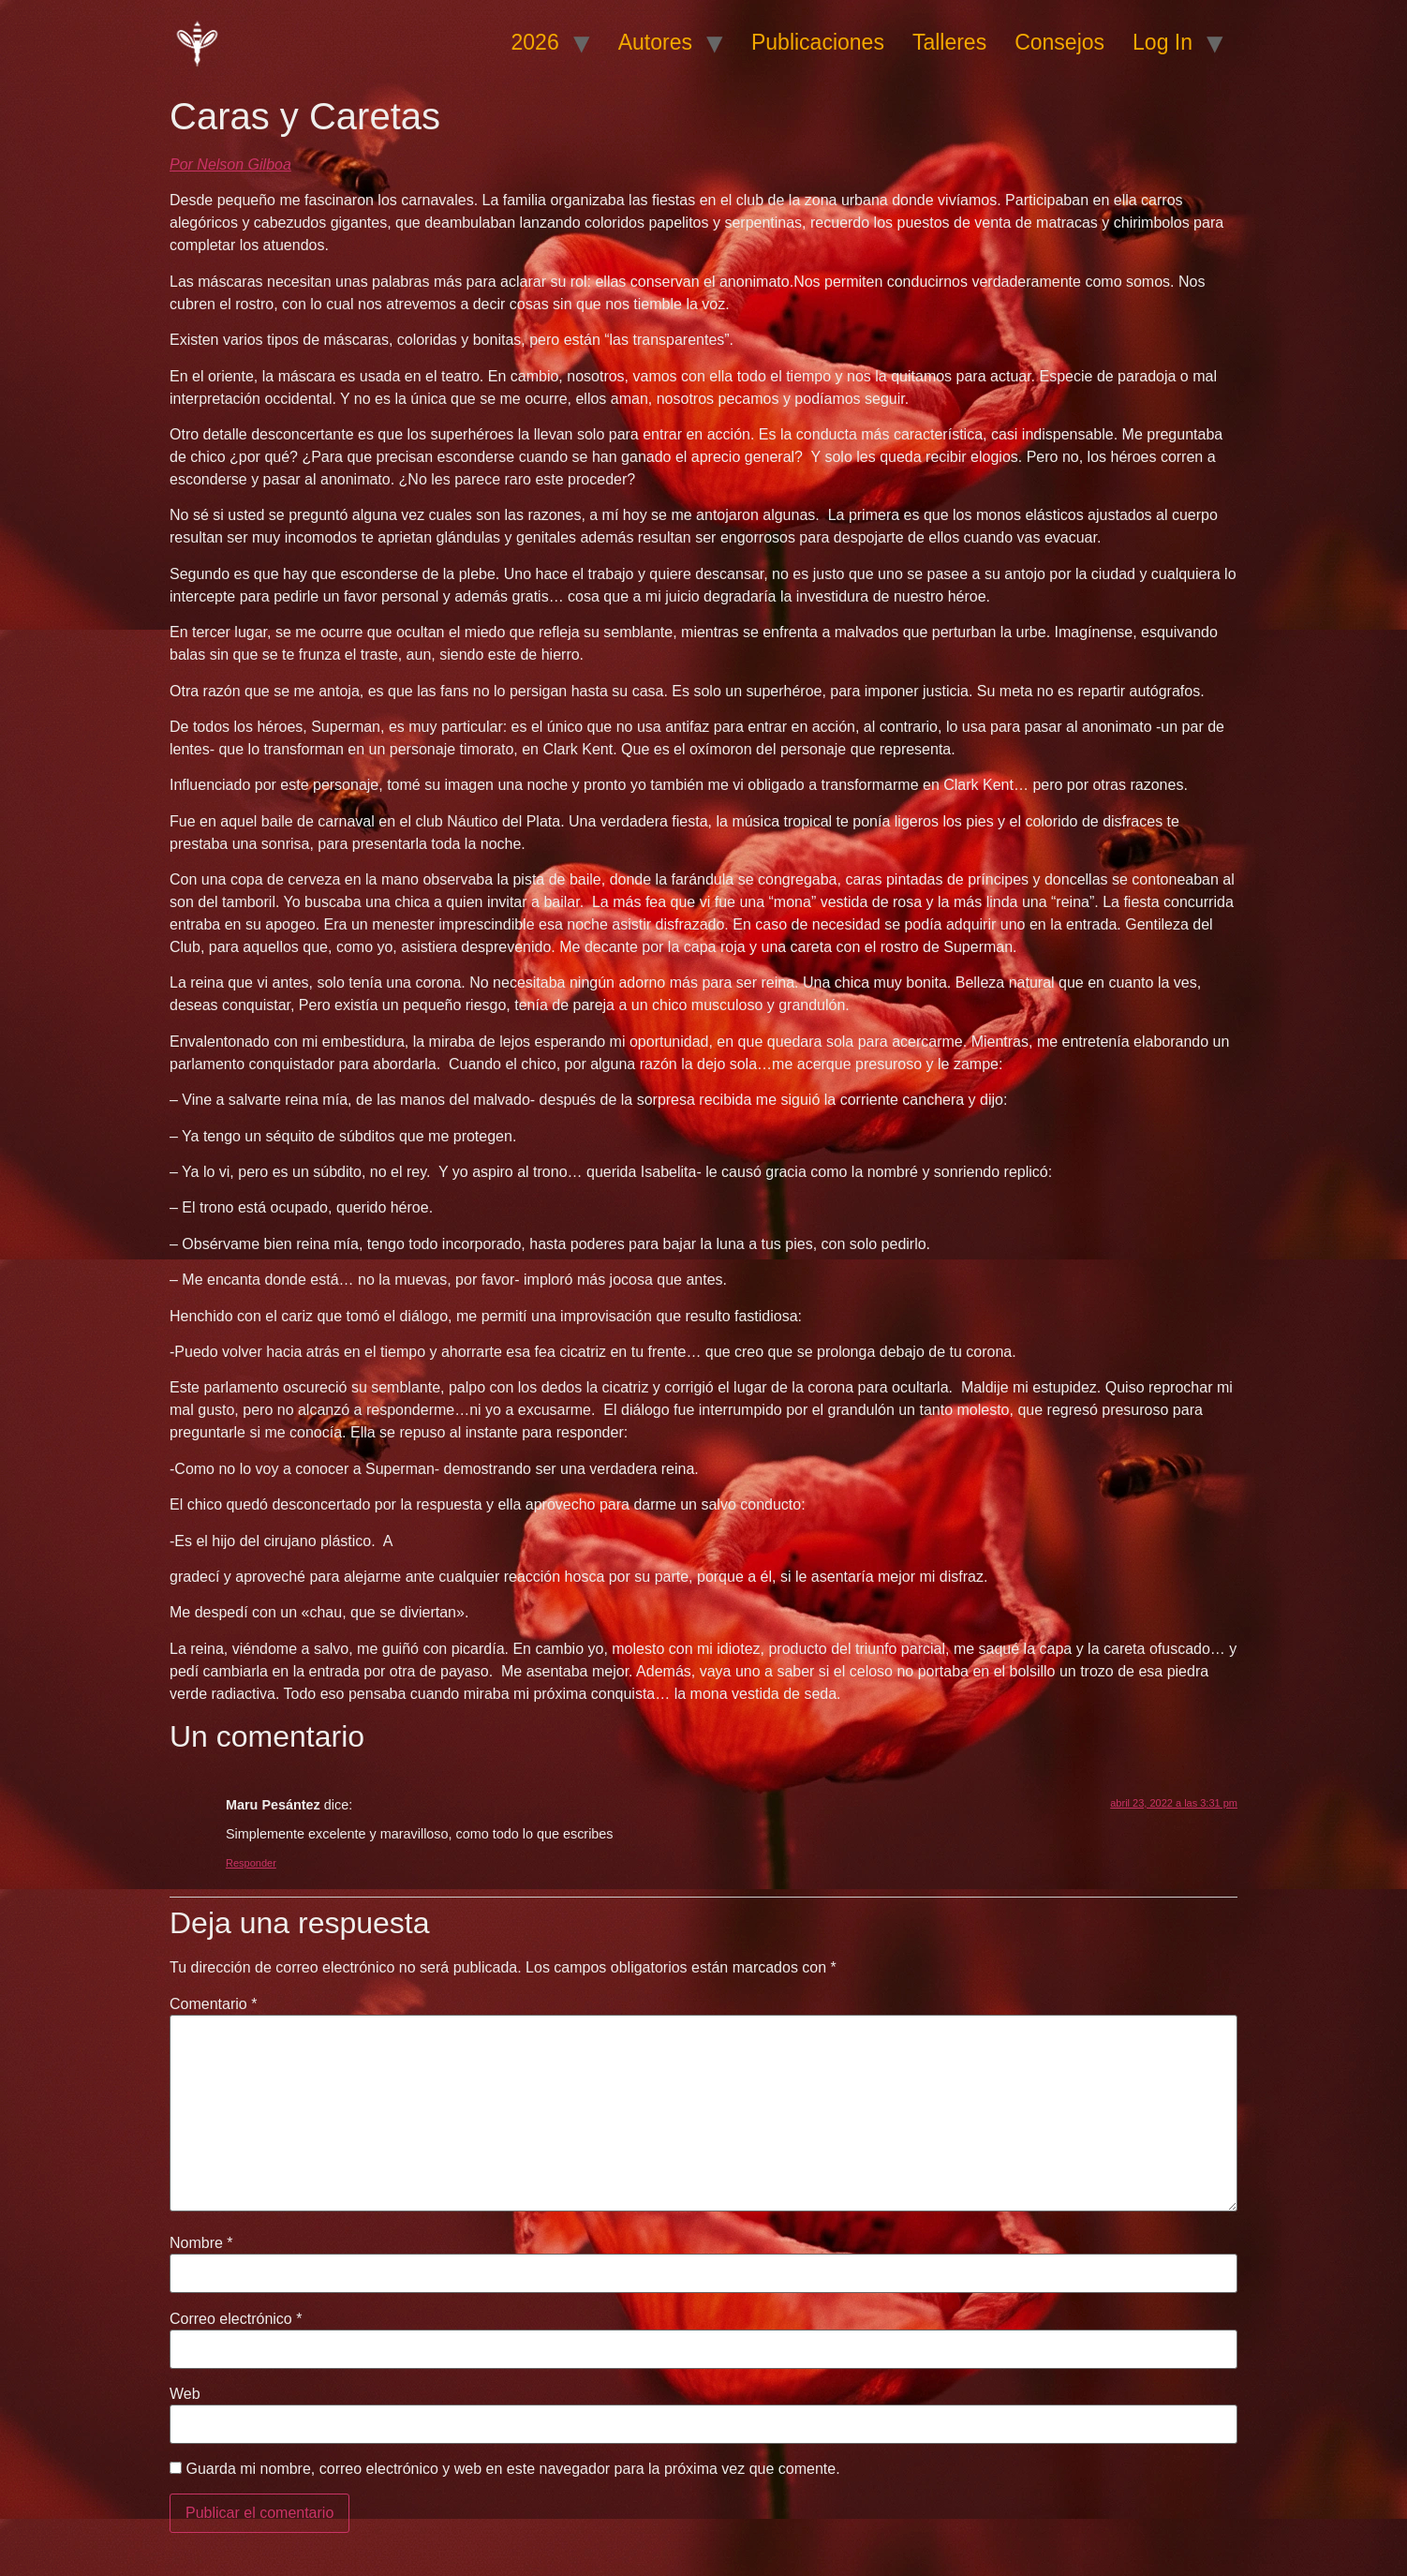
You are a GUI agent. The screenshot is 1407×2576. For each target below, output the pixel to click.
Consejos (1059, 42)
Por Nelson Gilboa (230, 164)
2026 (535, 42)
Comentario (213, 2004)
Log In (1162, 42)
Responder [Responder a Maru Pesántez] (251, 1863)
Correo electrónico (236, 2319)
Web (185, 2394)
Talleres (949, 42)
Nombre (201, 2243)
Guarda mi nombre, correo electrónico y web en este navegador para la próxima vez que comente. (512, 2469)
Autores (655, 42)
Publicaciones (817, 42)
